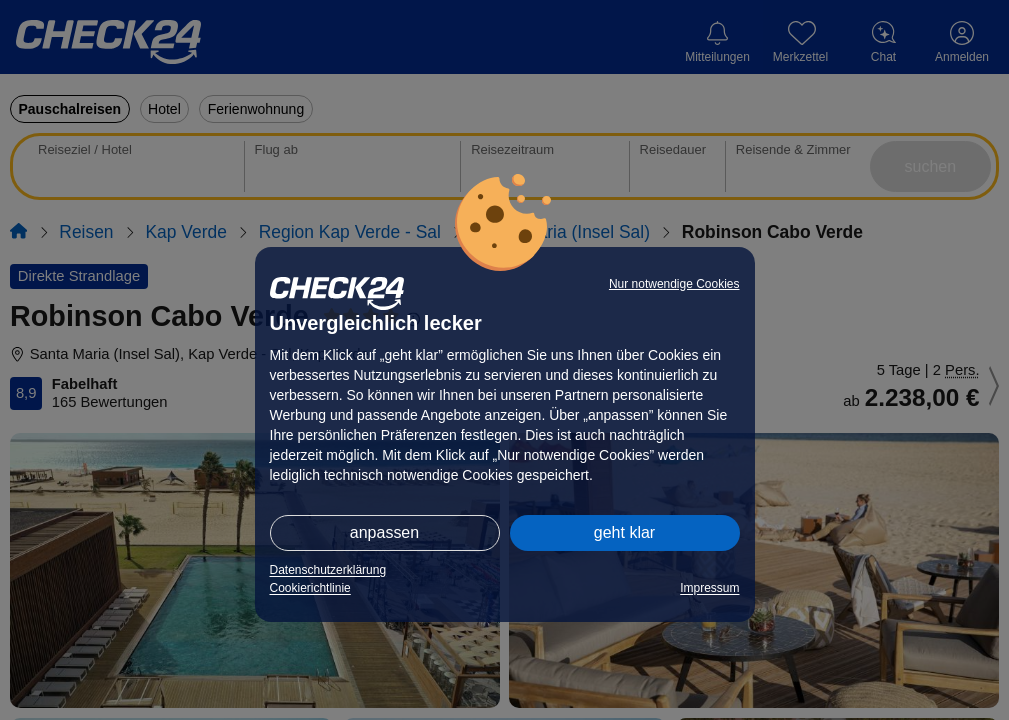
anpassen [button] (384, 532)
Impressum (709, 588)
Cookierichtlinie (310, 588)
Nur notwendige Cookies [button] (674, 284)
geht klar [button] (624, 532)
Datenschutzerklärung (328, 570)
